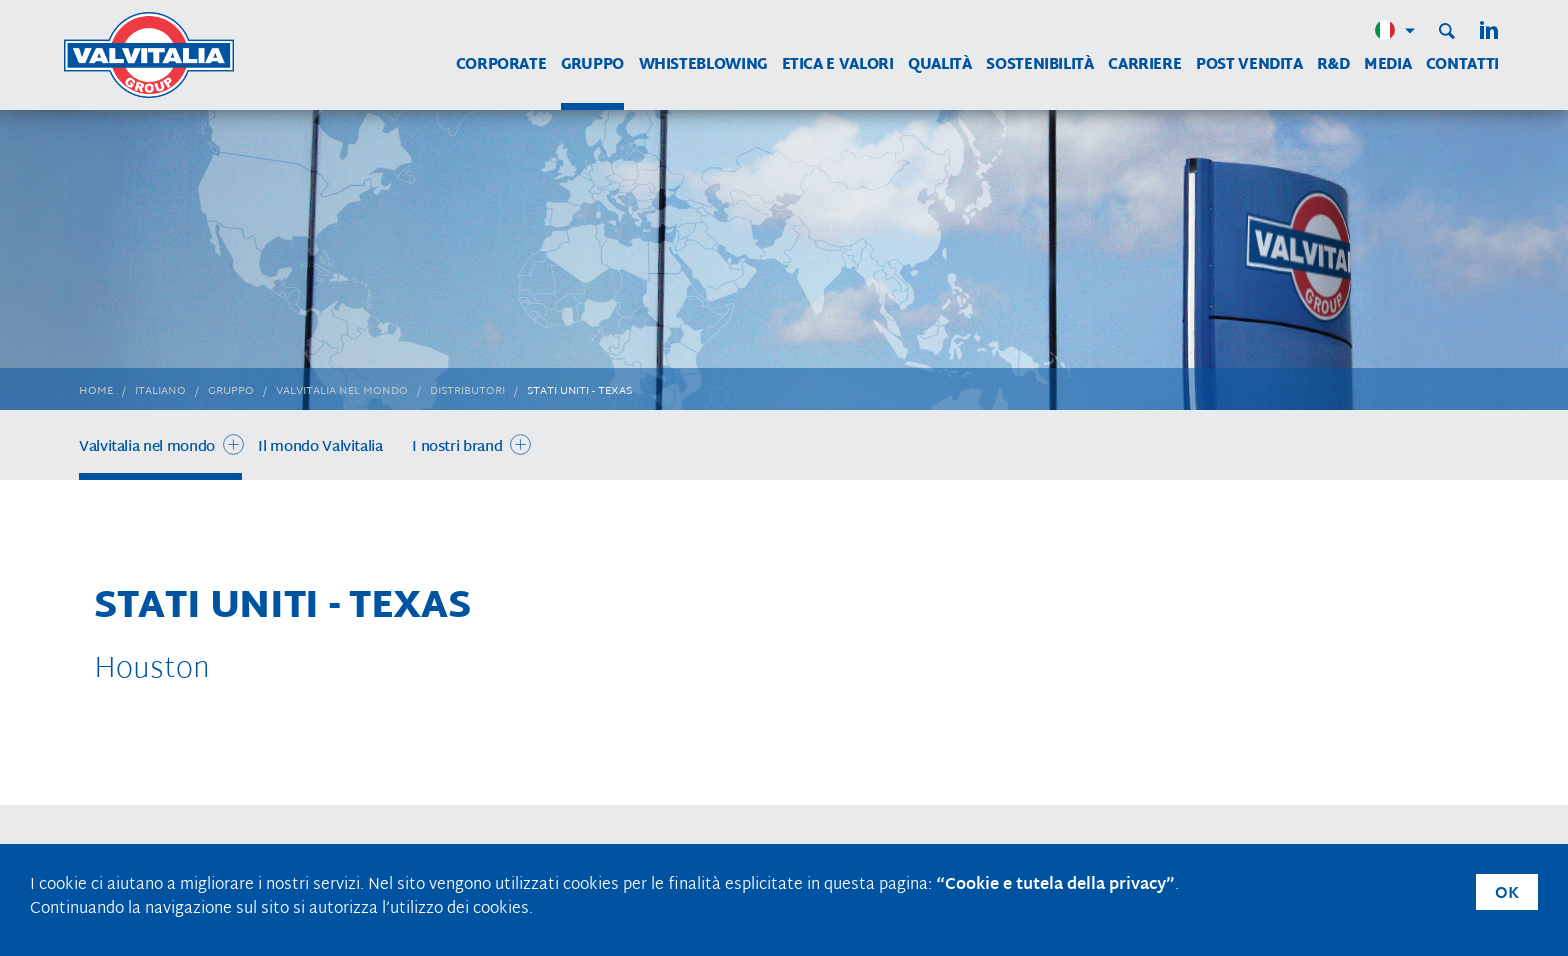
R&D (1333, 65)
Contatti (1462, 65)
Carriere (1144, 65)
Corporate (501, 65)
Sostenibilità (1039, 65)
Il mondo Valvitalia (320, 447)
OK (1507, 894)
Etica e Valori (838, 65)
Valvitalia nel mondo (147, 447)
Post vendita (1249, 65)
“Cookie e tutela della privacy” (1055, 885)
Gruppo (592, 65)
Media (1387, 65)
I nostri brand (457, 447)
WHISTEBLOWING (703, 65)
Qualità (939, 65)
